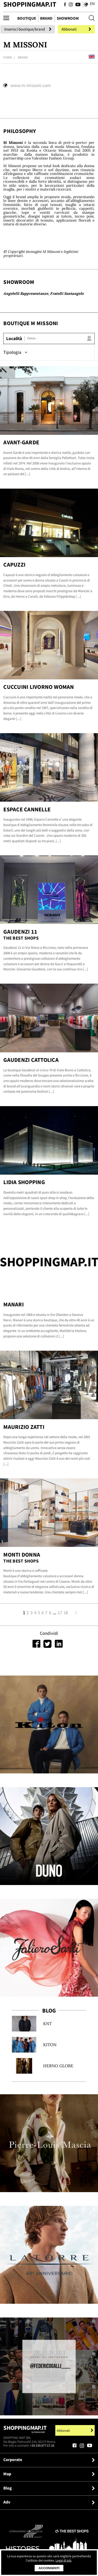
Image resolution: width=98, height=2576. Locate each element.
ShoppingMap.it (29, 4)
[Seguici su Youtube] (77, 4)
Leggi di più (63, 2560)
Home (7, 57)
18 (66, 1613)
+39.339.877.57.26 (42, 2445)
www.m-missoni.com (30, 85)
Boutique (26, 18)
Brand (46, 18)
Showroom (68, 18)
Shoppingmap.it (25, 2430)
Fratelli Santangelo (67, 293)
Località (14, 338)
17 (60, 1613)
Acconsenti (48, 2568)
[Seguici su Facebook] (65, 4)
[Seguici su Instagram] (71, 4)
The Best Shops (20, 938)
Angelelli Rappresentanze (25, 293)
